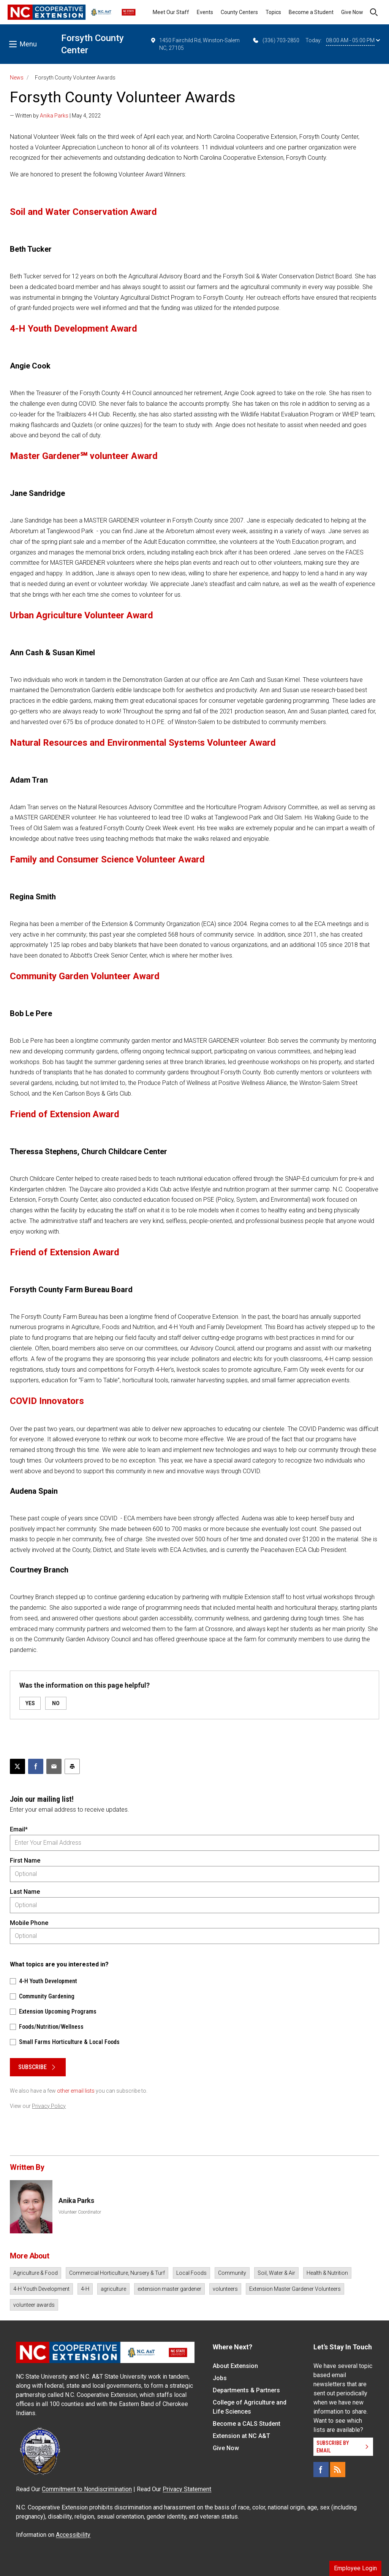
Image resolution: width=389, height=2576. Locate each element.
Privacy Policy (49, 2106)
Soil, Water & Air (276, 2273)
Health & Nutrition (327, 2273)
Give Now (352, 12)
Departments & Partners (246, 2390)
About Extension (235, 2366)
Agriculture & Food (35, 2273)
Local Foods (191, 2273)
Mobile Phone (29, 1922)
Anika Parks (54, 116)
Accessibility (73, 2534)
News (17, 78)
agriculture (113, 2289)
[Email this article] (54, 1766)
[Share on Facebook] (35, 1766)
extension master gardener (169, 2289)
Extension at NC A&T (241, 2435)
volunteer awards (34, 2305)
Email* (19, 1829)
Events (205, 12)
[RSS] (337, 2469)
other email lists (76, 2091)
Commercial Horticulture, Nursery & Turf (117, 2273)
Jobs (220, 2378)
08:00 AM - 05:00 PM (353, 40)
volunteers (225, 2289)
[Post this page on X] (17, 1766)
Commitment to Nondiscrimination (87, 2489)
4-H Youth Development (41, 2289)
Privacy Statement (187, 2489)
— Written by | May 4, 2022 (55, 116)
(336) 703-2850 (275, 40)
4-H (85, 2289)
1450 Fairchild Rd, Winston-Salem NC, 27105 (195, 44)
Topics (273, 12)
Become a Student (311, 12)
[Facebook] (321, 2469)
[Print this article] (72, 1766)
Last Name (25, 1891)
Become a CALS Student (246, 2423)
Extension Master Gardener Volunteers (295, 2289)
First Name (25, 1860)
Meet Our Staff (171, 12)
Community (232, 2273)
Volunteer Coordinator (80, 2212)
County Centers (239, 12)
